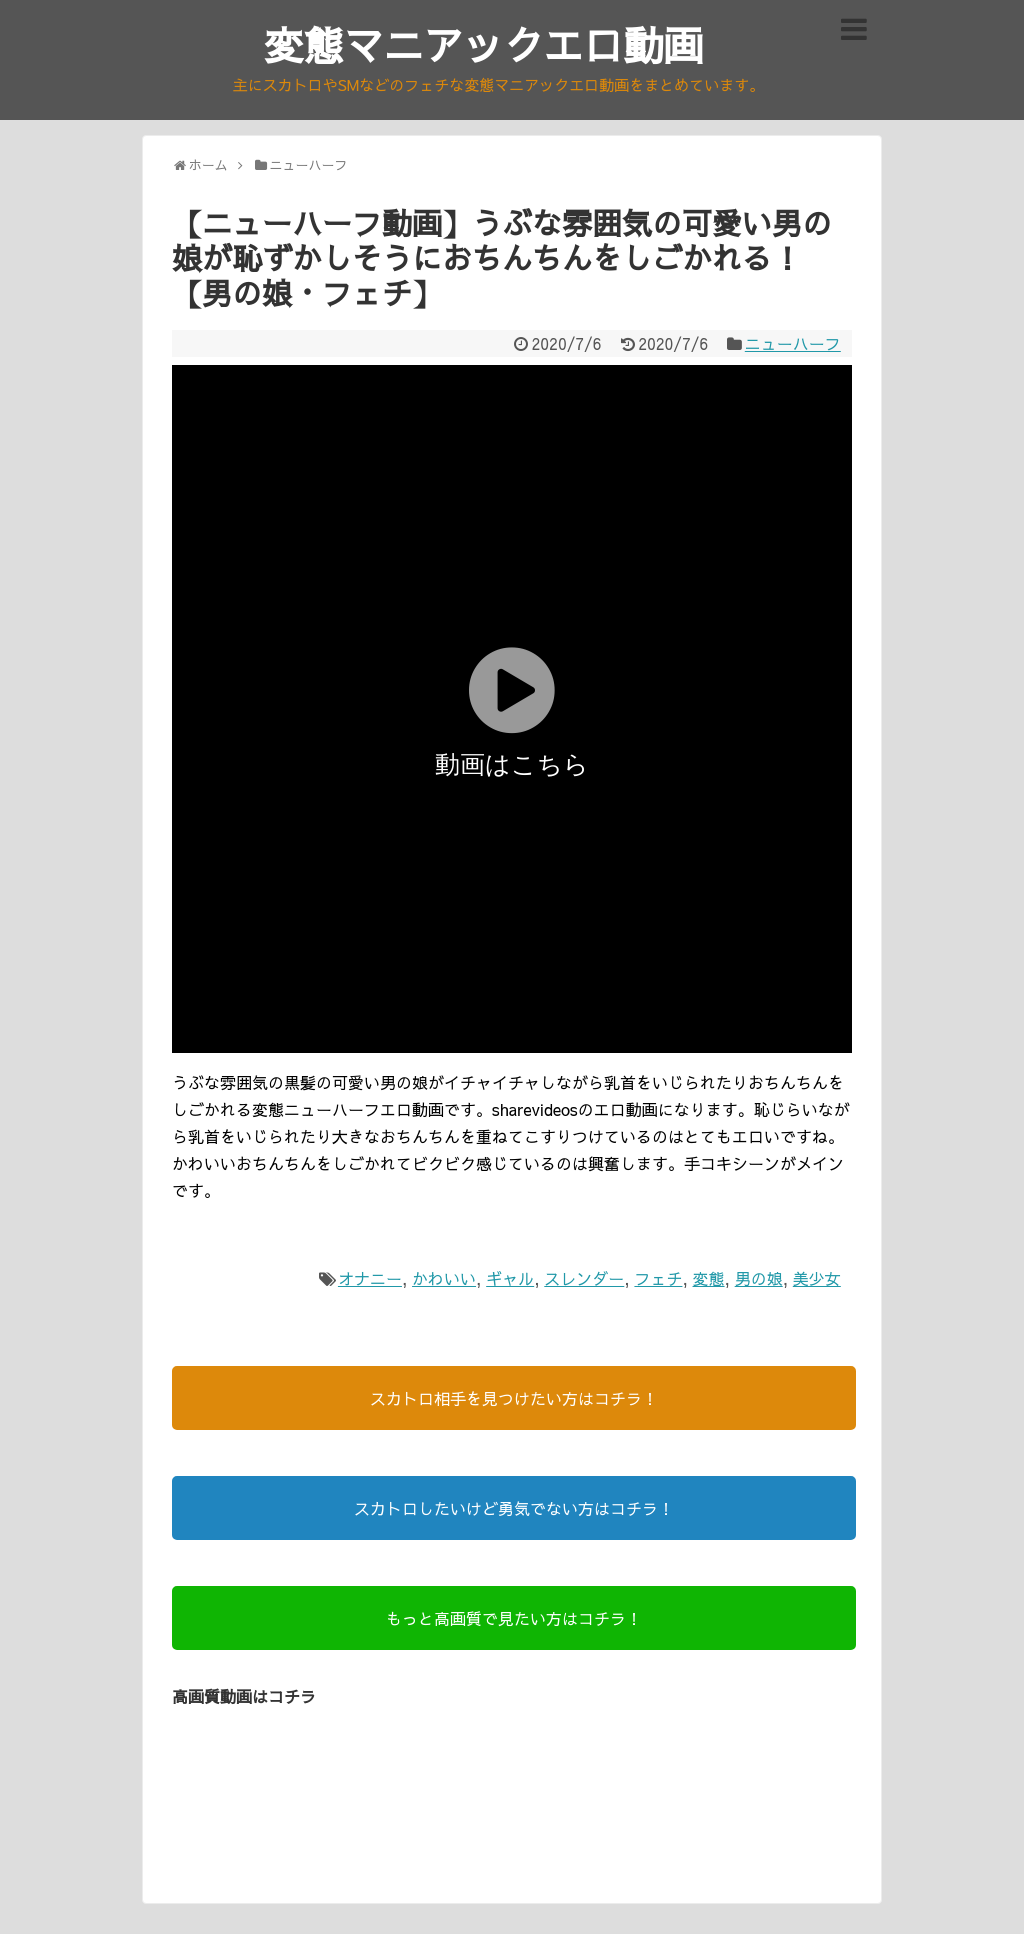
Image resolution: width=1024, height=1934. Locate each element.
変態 (709, 1278)
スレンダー (584, 1278)
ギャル (510, 1278)
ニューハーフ (793, 343)
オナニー (370, 1278)
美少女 (817, 1278)
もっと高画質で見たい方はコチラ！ (514, 1618)
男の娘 (759, 1278)
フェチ (658, 1278)
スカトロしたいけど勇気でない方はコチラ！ (514, 1508)
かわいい (444, 1278)
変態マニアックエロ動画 (484, 44)
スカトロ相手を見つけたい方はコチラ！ (514, 1398)
